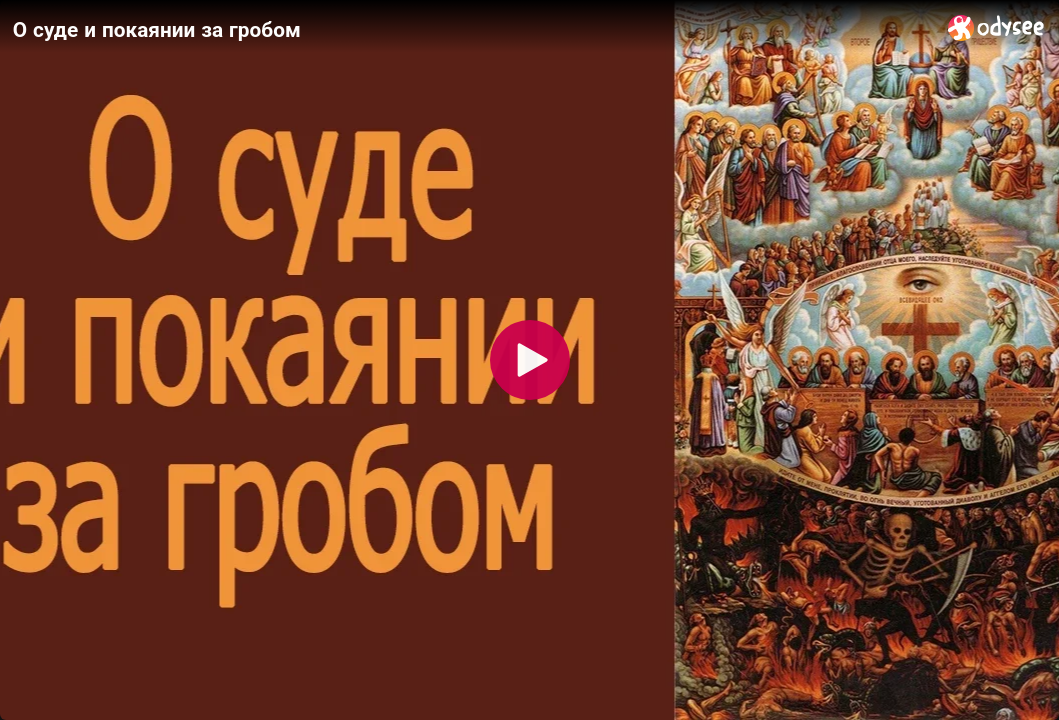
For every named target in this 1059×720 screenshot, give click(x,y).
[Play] (530, 360)
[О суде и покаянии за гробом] (472, 29)
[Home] (996, 27)
